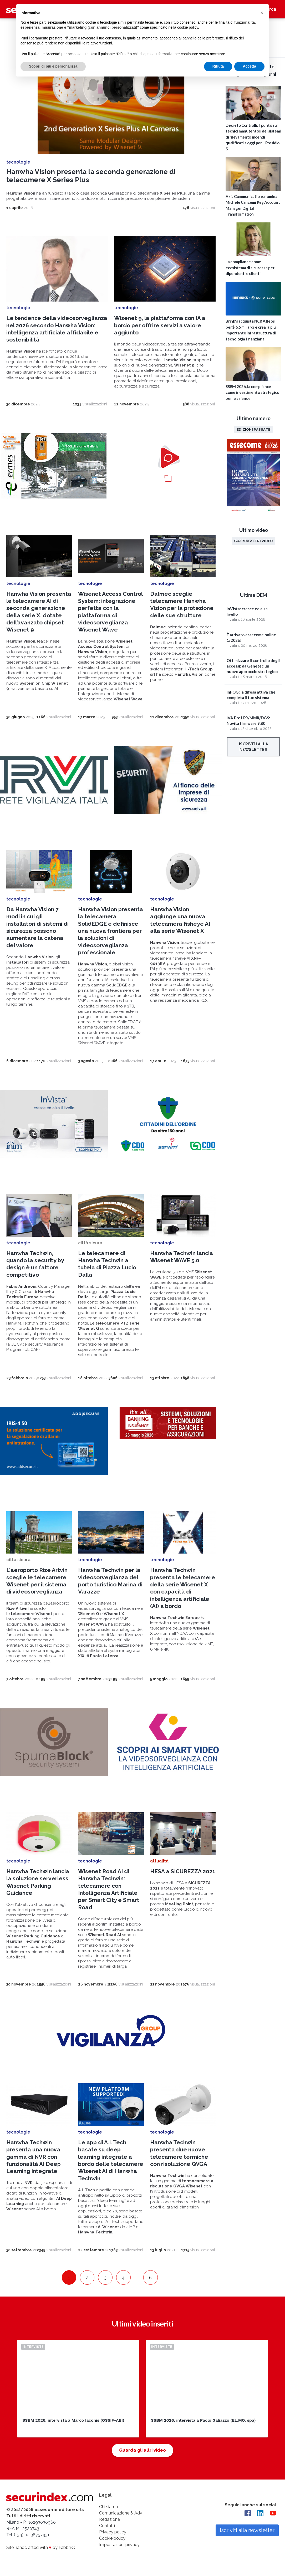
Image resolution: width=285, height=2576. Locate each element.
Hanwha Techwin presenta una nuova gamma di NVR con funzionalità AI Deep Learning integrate (33, 2156)
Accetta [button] (249, 66)
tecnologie (18, 162)
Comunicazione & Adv (120, 2513)
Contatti (107, 2525)
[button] (262, 12)
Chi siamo (108, 2506)
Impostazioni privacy (119, 2544)
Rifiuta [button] (218, 66)
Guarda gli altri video (142, 2450)
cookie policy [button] (187, 27)
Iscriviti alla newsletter (253, 747)
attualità (159, 1861)
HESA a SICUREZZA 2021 (182, 1871)
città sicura (90, 1242)
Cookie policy (112, 2538)
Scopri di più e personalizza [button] (53, 66)
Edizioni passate (253, 429)
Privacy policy (112, 2531)
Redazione (109, 2519)
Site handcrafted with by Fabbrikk (40, 2547)
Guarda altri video (253, 541)
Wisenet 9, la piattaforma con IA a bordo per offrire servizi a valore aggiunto (159, 325)
